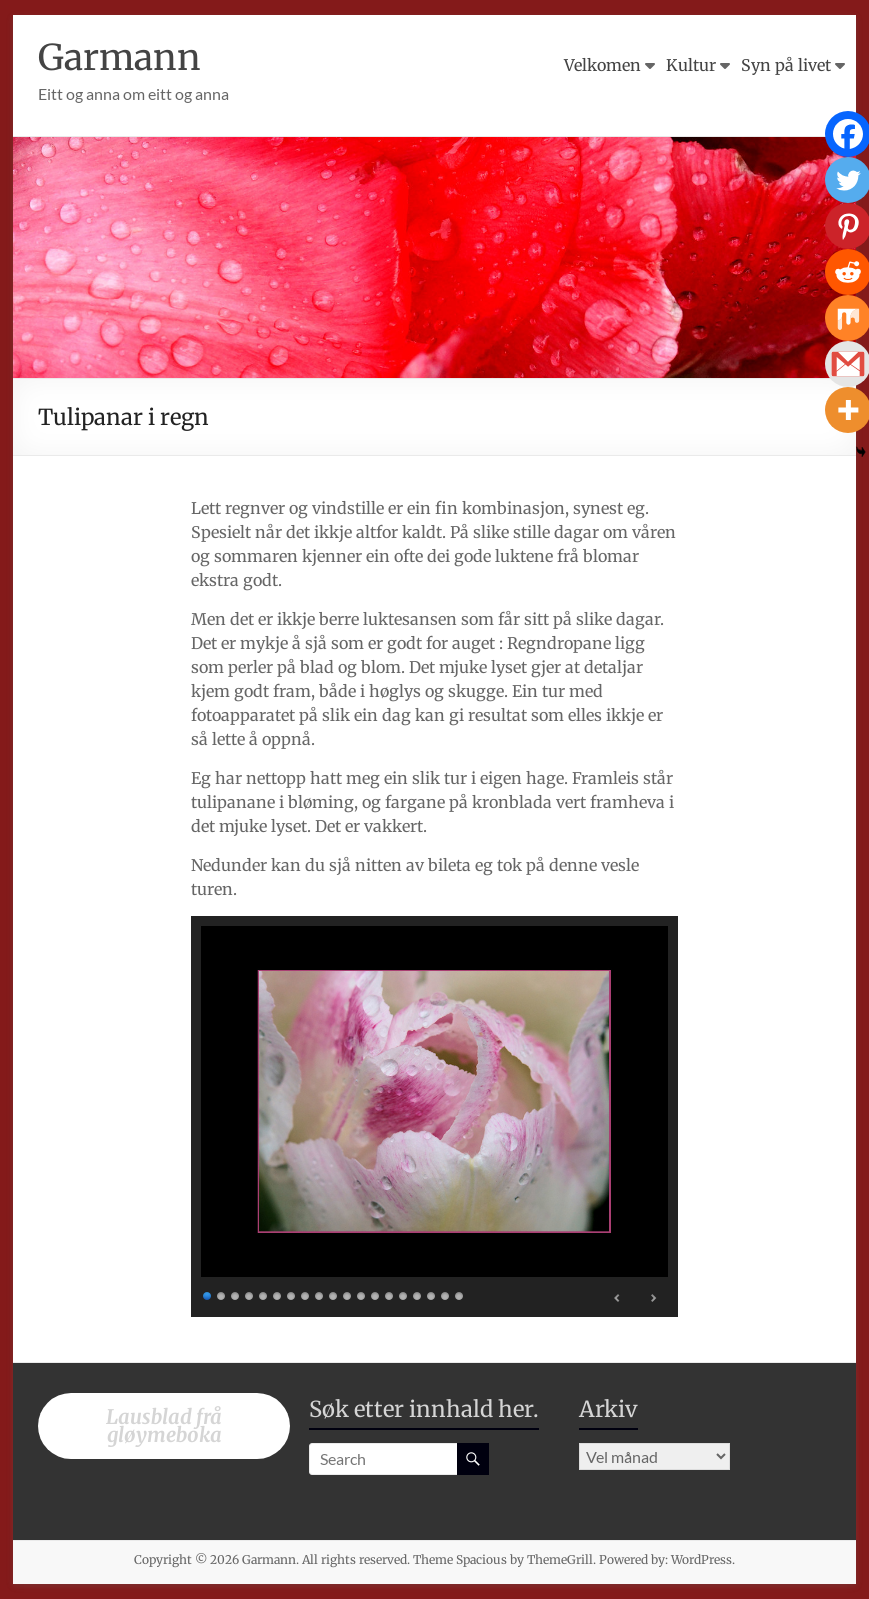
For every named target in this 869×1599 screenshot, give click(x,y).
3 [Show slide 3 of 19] (236, 1293)
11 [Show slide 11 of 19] (348, 1293)
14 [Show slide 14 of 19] (390, 1293)
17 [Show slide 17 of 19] (432, 1293)
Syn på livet (786, 65)
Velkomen (602, 65)
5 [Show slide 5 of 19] (264, 1293)
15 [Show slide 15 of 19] (404, 1293)
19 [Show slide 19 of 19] (460, 1293)
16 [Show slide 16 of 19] (418, 1293)
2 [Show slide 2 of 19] (222, 1293)
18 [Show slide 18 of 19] (446, 1293)
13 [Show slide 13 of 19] (376, 1293)
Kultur (691, 65)
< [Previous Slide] (618, 1298)
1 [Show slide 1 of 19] (208, 1293)
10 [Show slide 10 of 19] (334, 1293)
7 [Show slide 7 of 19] (292, 1293)
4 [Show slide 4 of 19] (250, 1293)
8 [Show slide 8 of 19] (306, 1293)
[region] (435, 1116)
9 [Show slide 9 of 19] (320, 1293)
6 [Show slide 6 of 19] (278, 1293)
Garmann (120, 57)
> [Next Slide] (653, 1298)
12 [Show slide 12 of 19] (362, 1293)
